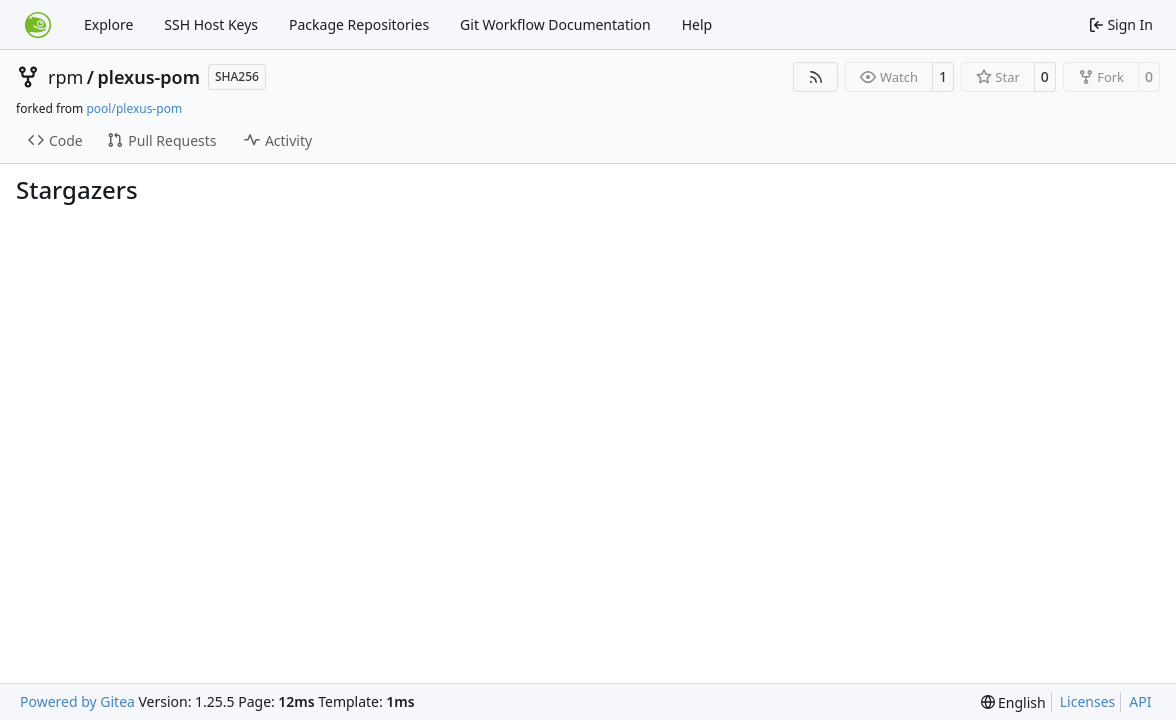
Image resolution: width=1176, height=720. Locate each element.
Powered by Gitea (77, 701)
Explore (108, 24)
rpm (65, 77)
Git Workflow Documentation (555, 24)
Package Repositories (359, 24)
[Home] (38, 25)
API (1140, 701)
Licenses (1088, 701)
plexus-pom (149, 77)
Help (697, 24)
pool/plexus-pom (134, 108)
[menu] (1013, 702)
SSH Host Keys (211, 24)
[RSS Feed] (816, 77)
